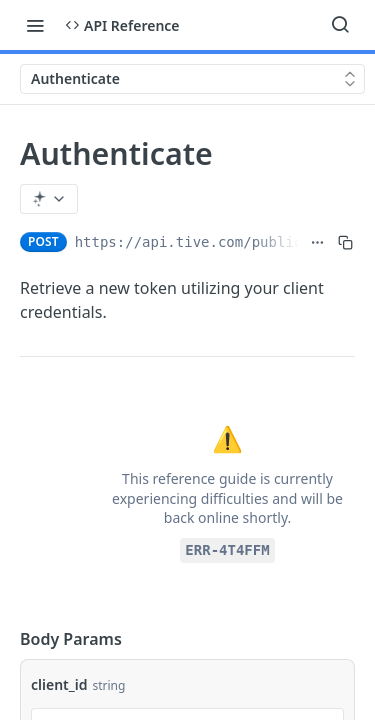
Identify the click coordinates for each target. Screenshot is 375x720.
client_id (59, 684)
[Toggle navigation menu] (35, 25)
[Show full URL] (317, 242)
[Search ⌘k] (340, 25)
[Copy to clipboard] (345, 242)
